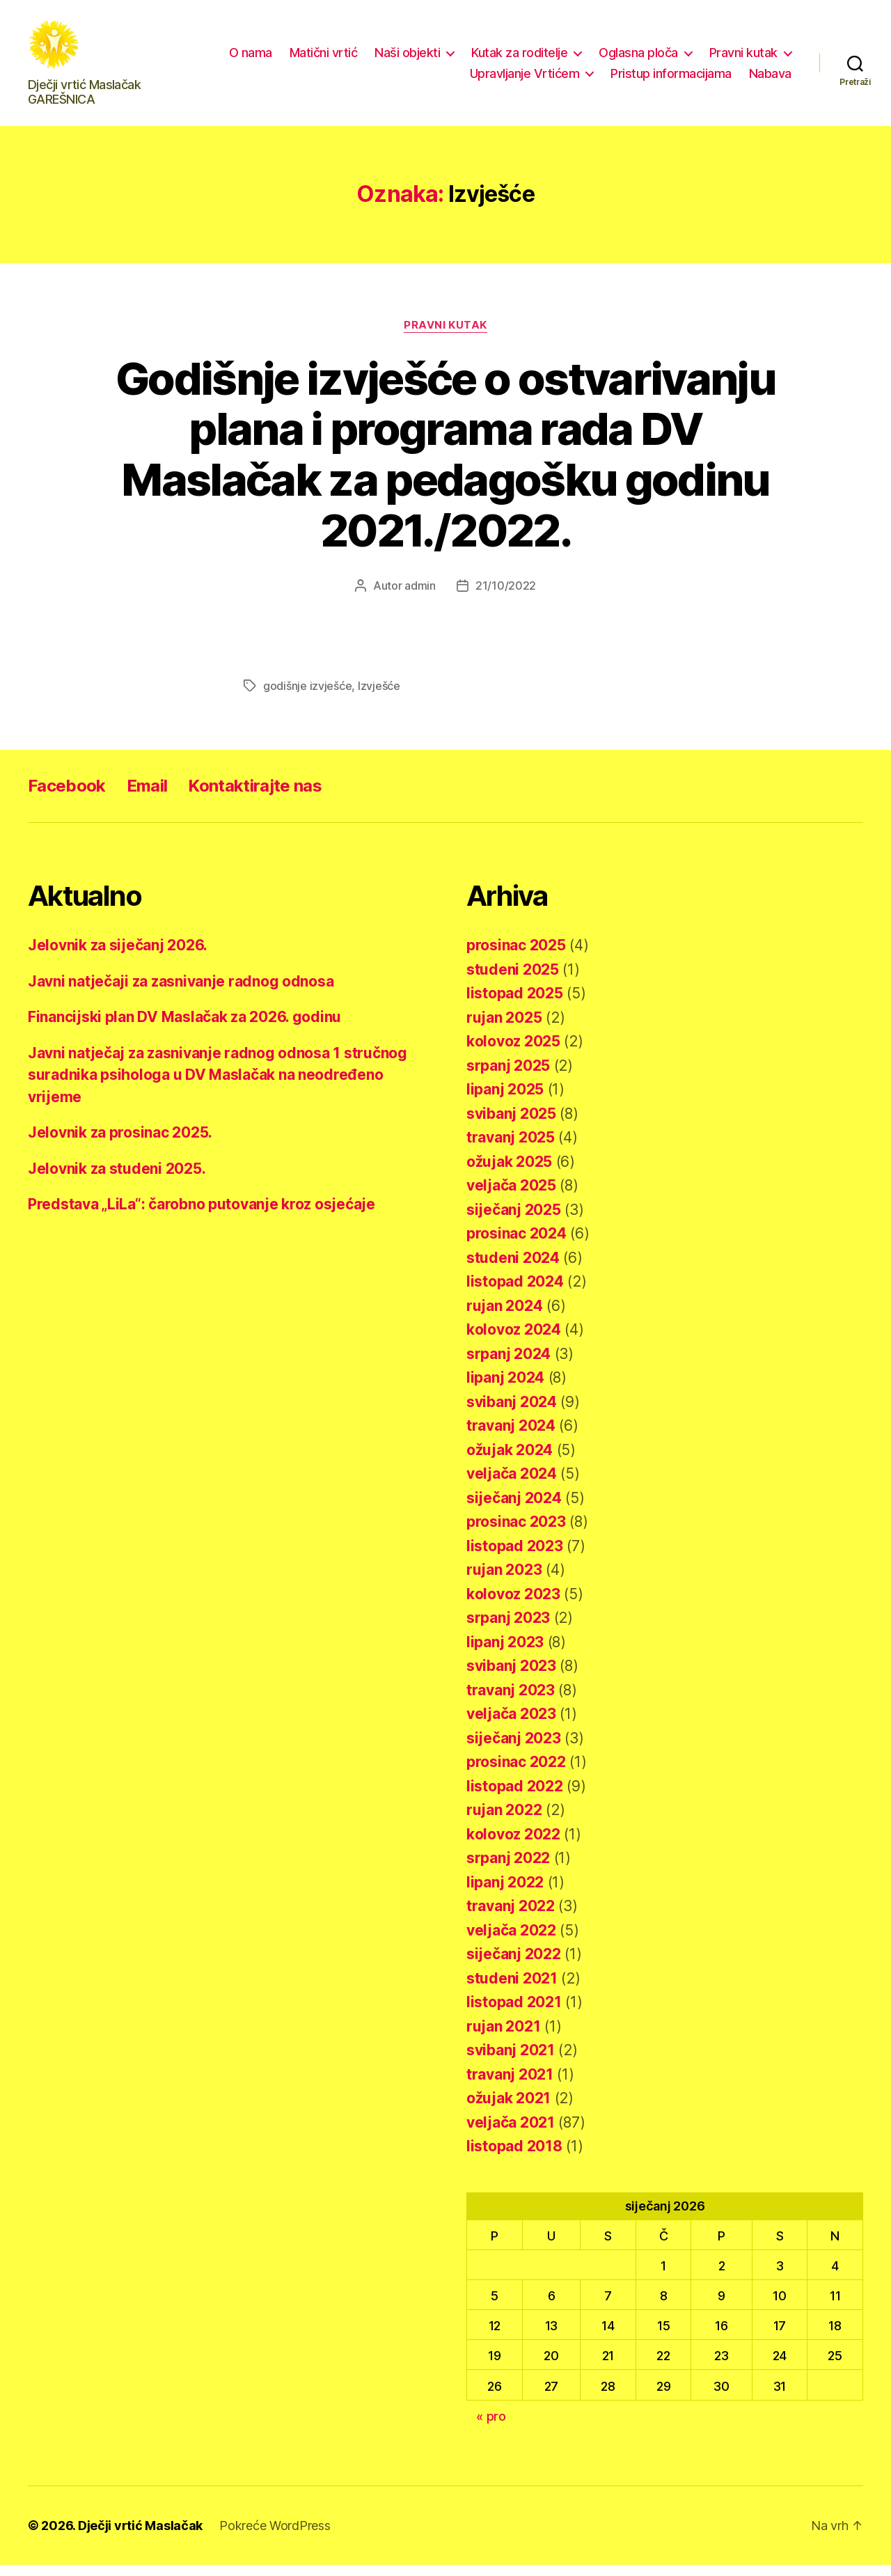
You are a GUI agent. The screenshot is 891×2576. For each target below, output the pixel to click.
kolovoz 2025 (513, 1053)
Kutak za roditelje (519, 58)
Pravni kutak (743, 58)
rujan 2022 (504, 1821)
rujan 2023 (504, 1581)
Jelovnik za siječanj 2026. (117, 957)
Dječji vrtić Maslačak (140, 2536)
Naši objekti (407, 58)
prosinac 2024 (516, 1245)
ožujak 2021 (508, 2110)
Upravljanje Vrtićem (525, 79)
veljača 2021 (510, 2133)
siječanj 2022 (513, 1965)
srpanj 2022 (508, 1869)
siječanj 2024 (514, 1509)
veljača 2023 (511, 1725)
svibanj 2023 (511, 1677)
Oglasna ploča (638, 58)
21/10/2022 (505, 597)
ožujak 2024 (509, 1461)
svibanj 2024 (511, 1413)
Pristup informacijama (671, 79)
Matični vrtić (324, 58)
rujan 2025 (504, 1028)
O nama (250, 58)
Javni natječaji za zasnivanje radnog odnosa (180, 992)
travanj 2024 (510, 1437)
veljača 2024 (511, 1485)
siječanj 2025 (513, 1221)
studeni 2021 (512, 1989)
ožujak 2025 (509, 1172)
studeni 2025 (512, 980)
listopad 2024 (515, 1293)
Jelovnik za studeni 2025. (116, 1179)
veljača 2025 (511, 1197)
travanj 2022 (510, 1917)
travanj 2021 (509, 2085)
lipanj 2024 (505, 1389)
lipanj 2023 (505, 1653)
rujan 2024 (504, 1317)
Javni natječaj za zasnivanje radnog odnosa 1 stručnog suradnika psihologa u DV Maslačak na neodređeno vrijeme (217, 1086)
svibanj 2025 (511, 1124)
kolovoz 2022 (513, 1845)
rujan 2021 (503, 2037)
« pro (491, 2427)
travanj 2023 (510, 1701)
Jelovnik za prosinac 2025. (120, 1144)
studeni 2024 (513, 1269)
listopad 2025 (514, 1005)
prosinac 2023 (516, 1533)
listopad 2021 (514, 2014)
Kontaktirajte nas (255, 797)
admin (420, 597)
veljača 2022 (511, 1941)
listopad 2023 (514, 1557)
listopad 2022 (514, 1797)
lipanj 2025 (505, 1101)
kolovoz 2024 (513, 1341)
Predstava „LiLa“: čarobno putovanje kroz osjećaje (201, 1216)
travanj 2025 (510, 1149)
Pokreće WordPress (274, 2536)
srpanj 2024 (508, 1365)
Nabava (770, 79)
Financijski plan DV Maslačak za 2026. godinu (184, 1028)
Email (147, 797)
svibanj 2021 (510, 2062)
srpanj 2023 (508, 1629)
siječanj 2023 (513, 1749)
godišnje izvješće (307, 698)
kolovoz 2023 (513, 1605)
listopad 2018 (514, 2158)
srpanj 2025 (508, 1076)
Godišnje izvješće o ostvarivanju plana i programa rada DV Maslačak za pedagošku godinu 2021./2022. (445, 466)
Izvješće (379, 698)
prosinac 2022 (516, 1773)
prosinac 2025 (516, 957)
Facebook (67, 797)
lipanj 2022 (505, 1893)
